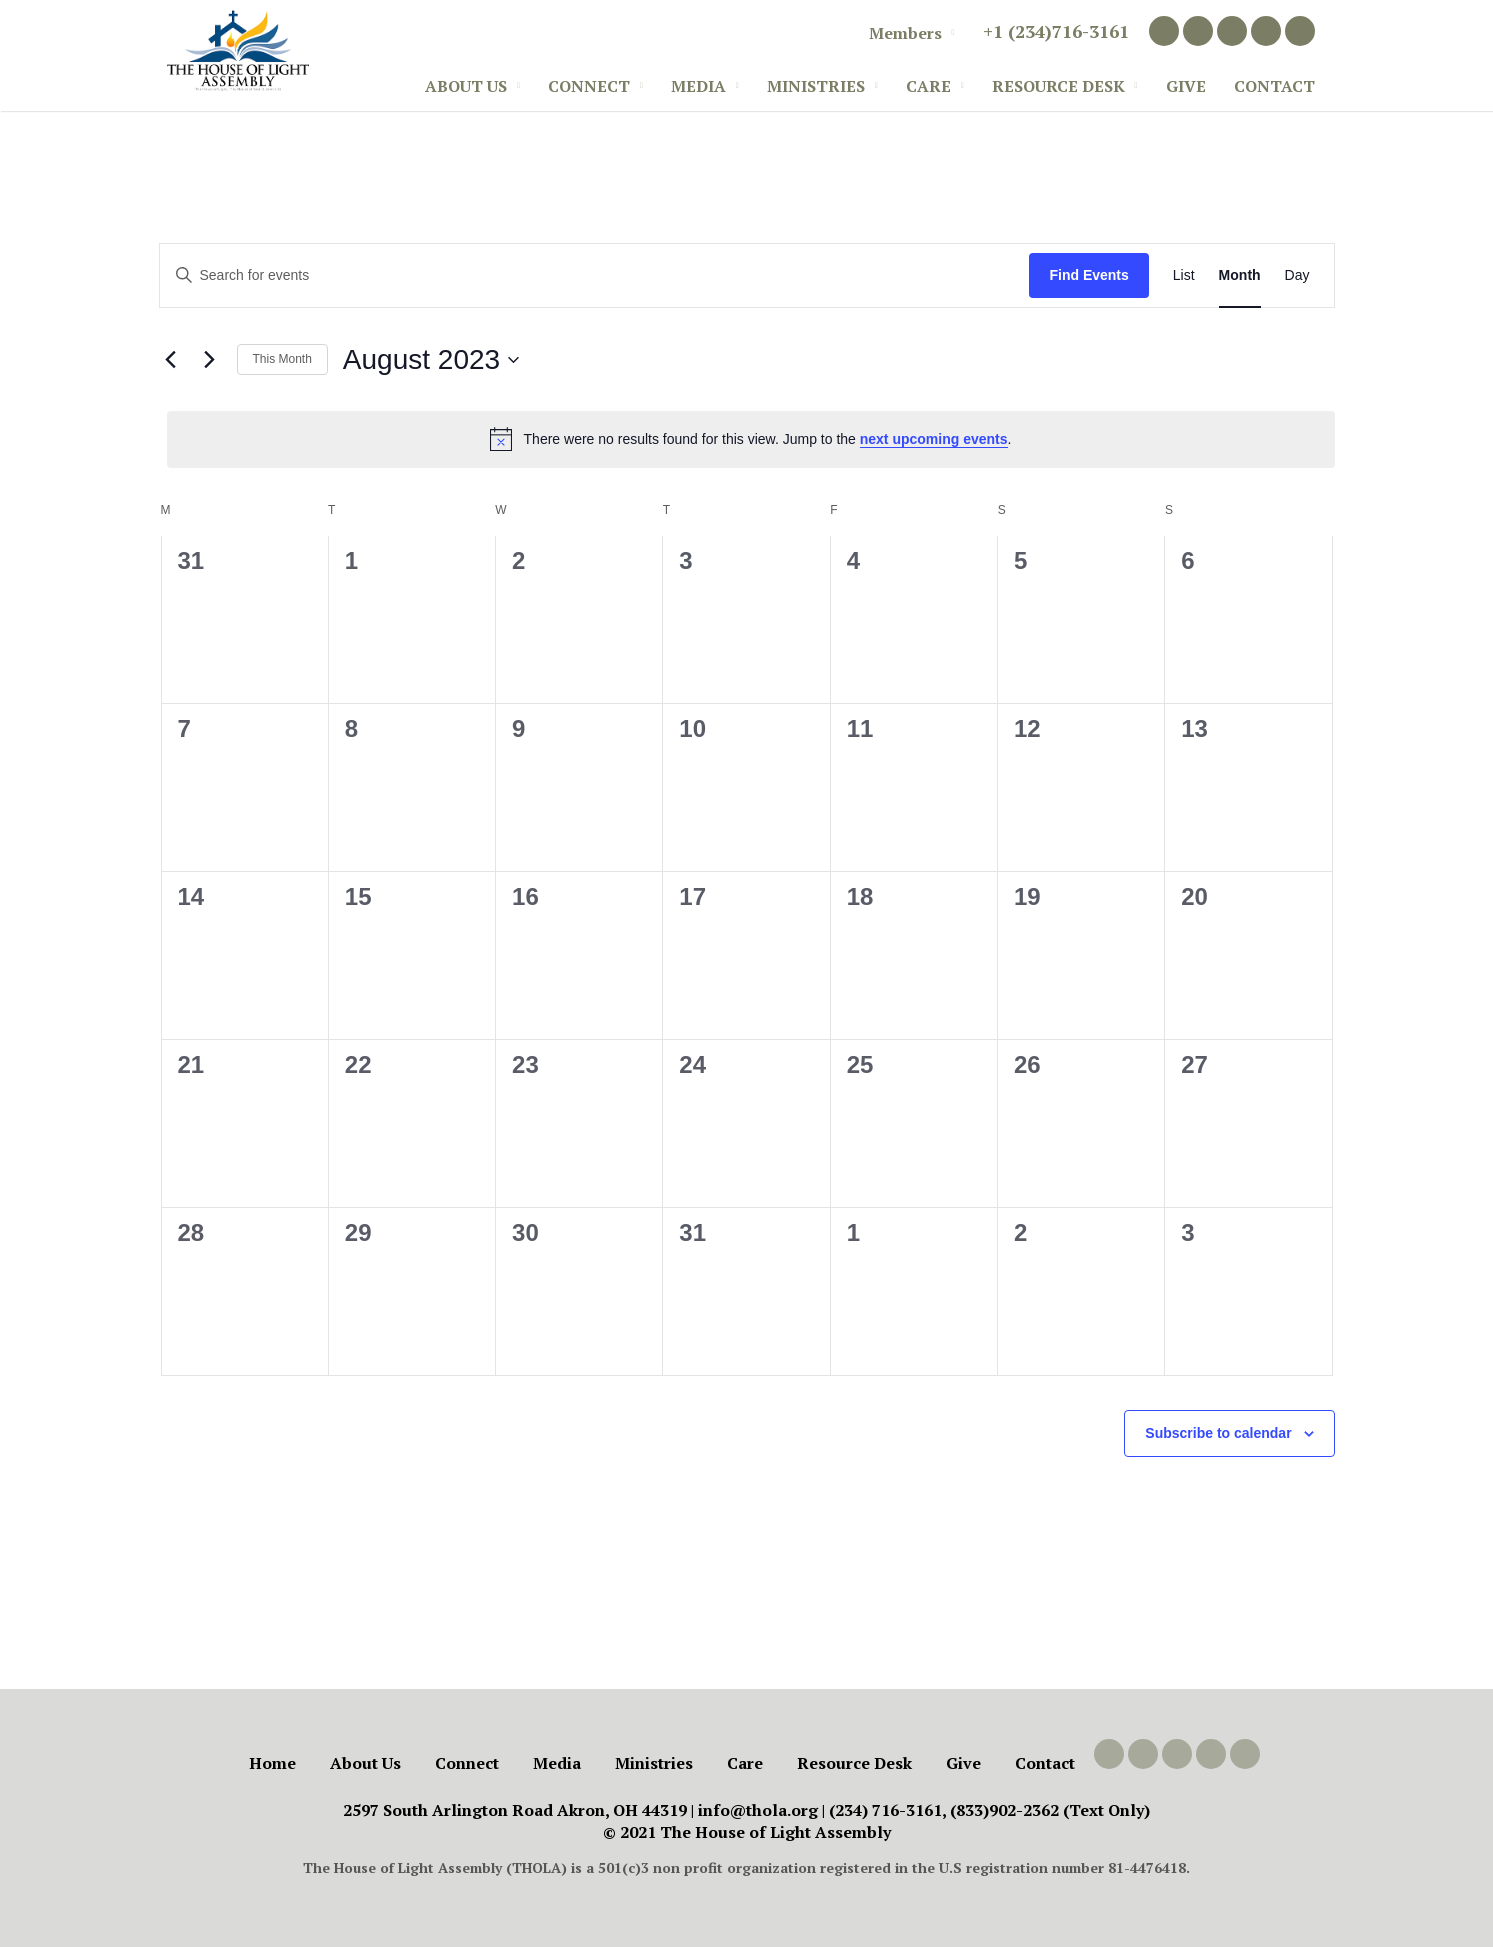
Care (928, 86)
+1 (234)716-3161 (1056, 31)
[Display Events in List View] (1184, 275)
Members (905, 33)
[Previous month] (171, 360)
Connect (589, 86)
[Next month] (210, 360)
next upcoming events (934, 439)
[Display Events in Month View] (1240, 275)
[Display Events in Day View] (1297, 275)
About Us (466, 86)
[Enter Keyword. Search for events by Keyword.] (595, 275)
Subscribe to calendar (1218, 1433)
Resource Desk (1058, 86)
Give (1186, 86)
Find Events (1088, 275)
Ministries (816, 86)
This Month (282, 359)
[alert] (751, 439)
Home (272, 1763)
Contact (1274, 86)
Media (698, 86)
